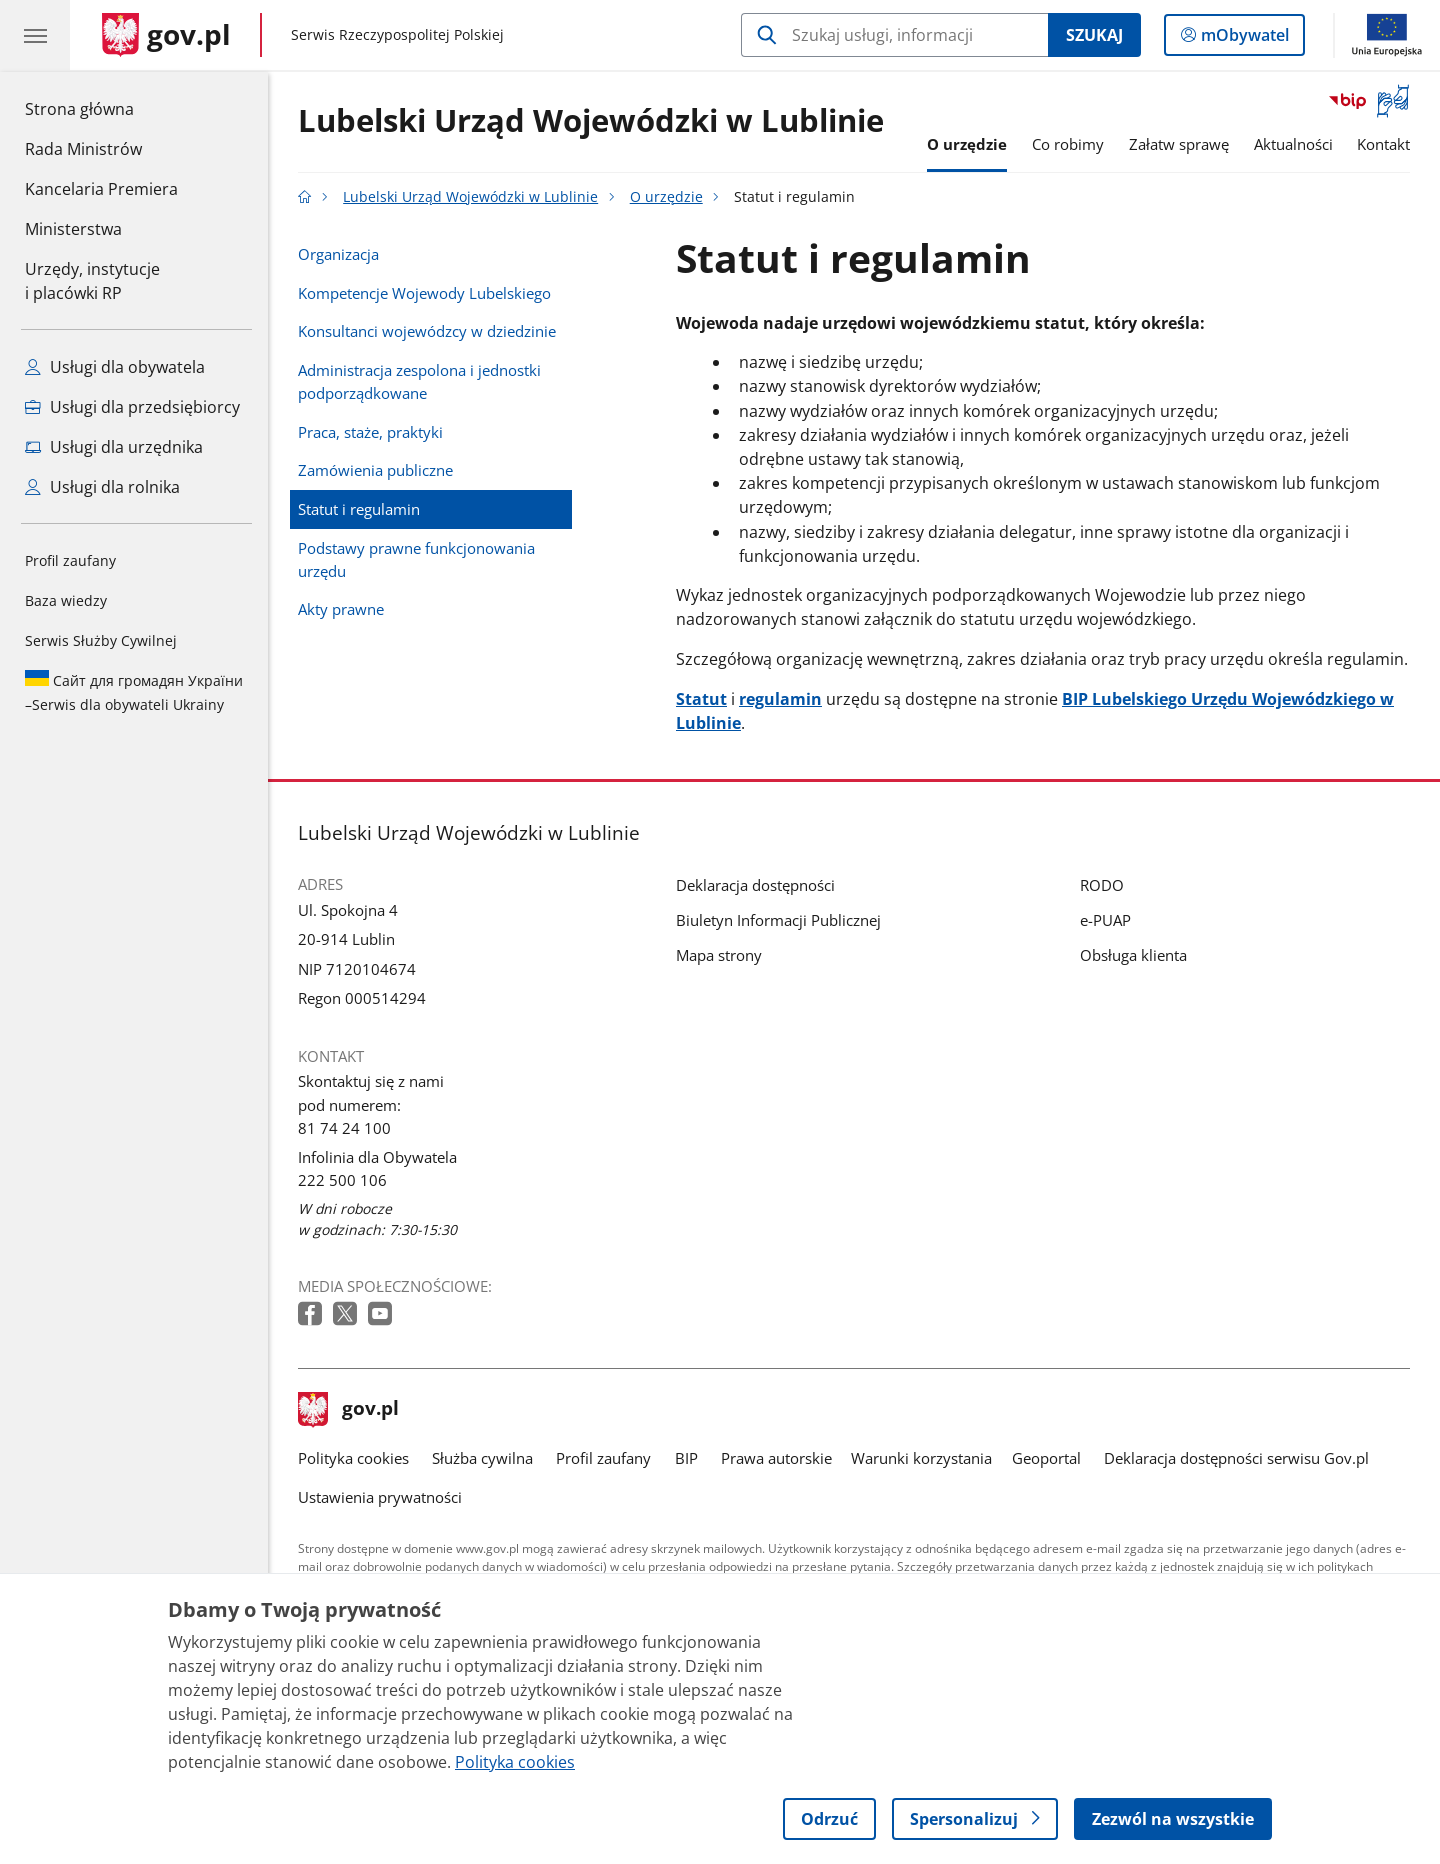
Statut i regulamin (359, 509)
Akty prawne (341, 609)
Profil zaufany (70, 560)
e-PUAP (1105, 920)
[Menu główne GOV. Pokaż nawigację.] (35, 35)
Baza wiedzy (66, 600)
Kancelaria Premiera (101, 189)
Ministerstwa (73, 229)
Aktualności (1293, 144)
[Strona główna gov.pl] (166, 35)
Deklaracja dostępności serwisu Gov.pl (1236, 1458)
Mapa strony (719, 955)
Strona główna (101, 108)
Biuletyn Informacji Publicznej (778, 920)
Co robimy (1068, 144)
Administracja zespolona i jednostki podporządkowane (419, 381)
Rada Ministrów (83, 149)
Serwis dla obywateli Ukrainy (134, 692)
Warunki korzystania (921, 1458)
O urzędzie (967, 144)
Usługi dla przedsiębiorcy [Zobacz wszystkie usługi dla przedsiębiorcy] (132, 407)
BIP (686, 1458)
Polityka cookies (353, 1458)
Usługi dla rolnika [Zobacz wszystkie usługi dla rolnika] (102, 487)
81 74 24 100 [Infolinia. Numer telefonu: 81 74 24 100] (344, 1128)
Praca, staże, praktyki (370, 432)
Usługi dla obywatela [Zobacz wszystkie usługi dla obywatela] (115, 367)
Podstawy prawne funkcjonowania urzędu (416, 559)
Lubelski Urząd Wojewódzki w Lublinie (591, 121)
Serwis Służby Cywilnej (101, 640)
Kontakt (1383, 144)
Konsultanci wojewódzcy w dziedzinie (427, 331)
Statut (701, 699)
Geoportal (1046, 1458)
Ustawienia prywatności (380, 1497)
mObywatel (1243, 39)
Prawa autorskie (776, 1458)
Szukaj (1094, 35)
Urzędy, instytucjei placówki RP (92, 281)
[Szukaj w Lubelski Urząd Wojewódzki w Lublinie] (894, 35)
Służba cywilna (482, 1458)
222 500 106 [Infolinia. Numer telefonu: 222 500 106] (342, 1180)
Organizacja (338, 254)
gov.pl (349, 1410)
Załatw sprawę (1179, 144)
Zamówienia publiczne (375, 470)
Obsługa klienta (1133, 955)
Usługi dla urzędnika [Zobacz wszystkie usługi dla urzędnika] (114, 447)
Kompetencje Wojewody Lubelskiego (424, 293)
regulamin (780, 699)
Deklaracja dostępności (755, 885)
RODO (1102, 885)
